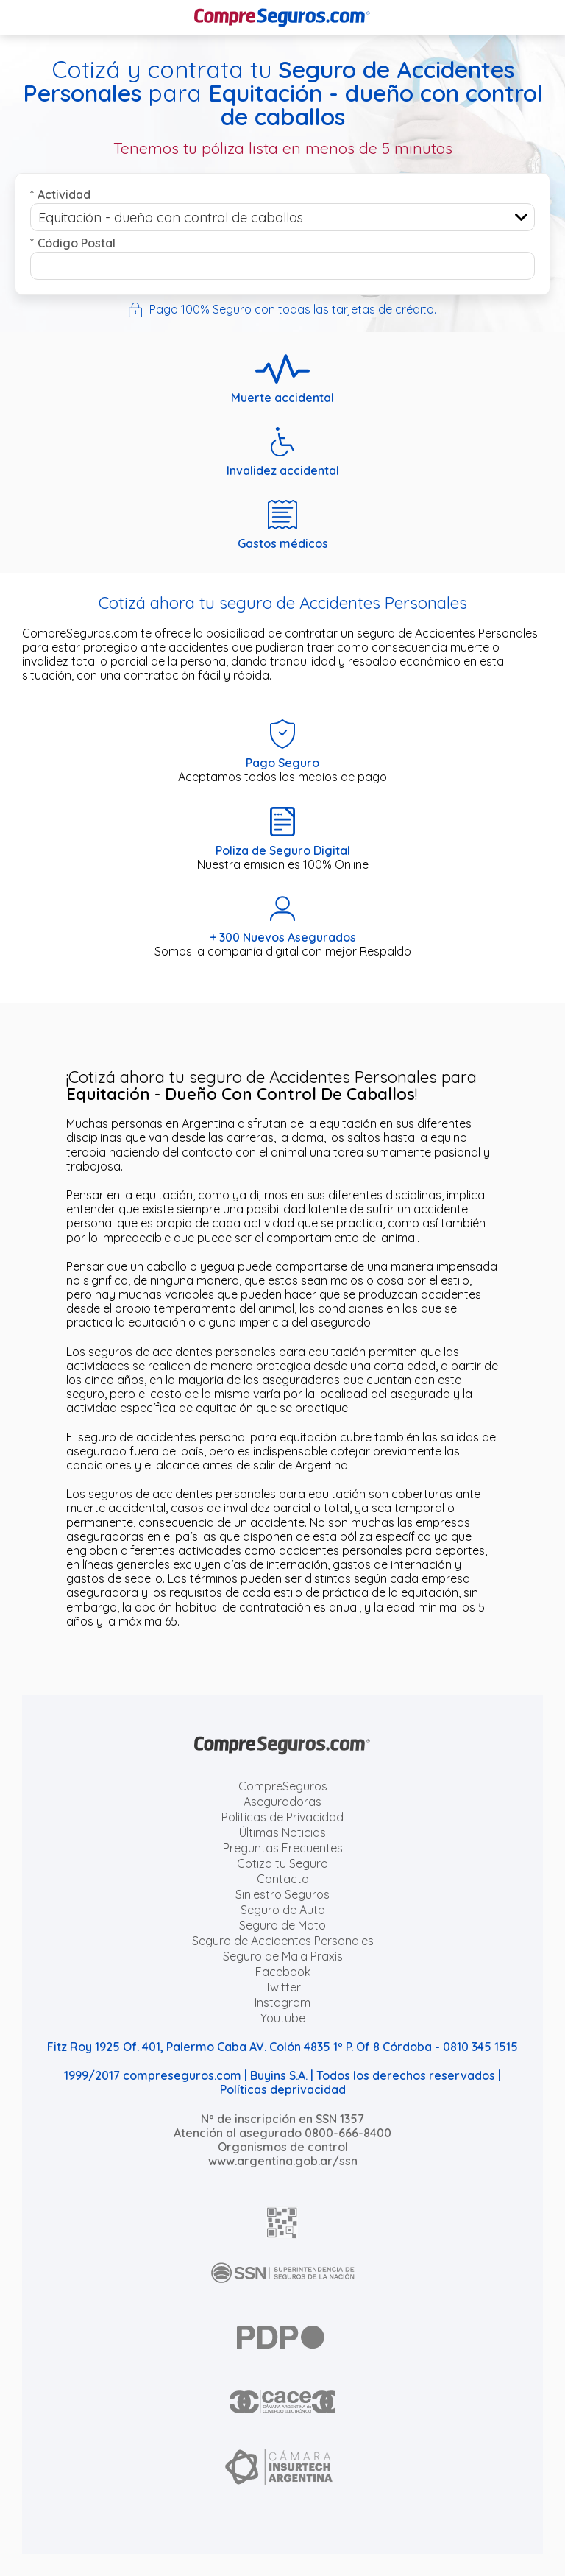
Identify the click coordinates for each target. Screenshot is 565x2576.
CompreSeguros (282, 1786)
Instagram (282, 2002)
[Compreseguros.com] (282, 17)
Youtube (282, 2018)
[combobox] (282, 217)
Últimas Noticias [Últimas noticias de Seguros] (282, 1832)
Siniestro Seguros (282, 1894)
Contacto (283, 1879)
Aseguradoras (282, 1801)
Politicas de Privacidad (282, 1817)
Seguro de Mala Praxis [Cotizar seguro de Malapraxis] (283, 1956)
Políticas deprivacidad (283, 2089)
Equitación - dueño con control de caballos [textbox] (170, 217)
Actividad (60, 194)
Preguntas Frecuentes (283, 1848)
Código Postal (73, 243)
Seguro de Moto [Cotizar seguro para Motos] (282, 1925)
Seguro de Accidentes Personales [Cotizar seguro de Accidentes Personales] (283, 1941)
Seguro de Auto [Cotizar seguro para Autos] (283, 1910)
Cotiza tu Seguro (282, 1863)
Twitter (283, 1987)
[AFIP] (282, 2222)
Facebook (282, 1971)
